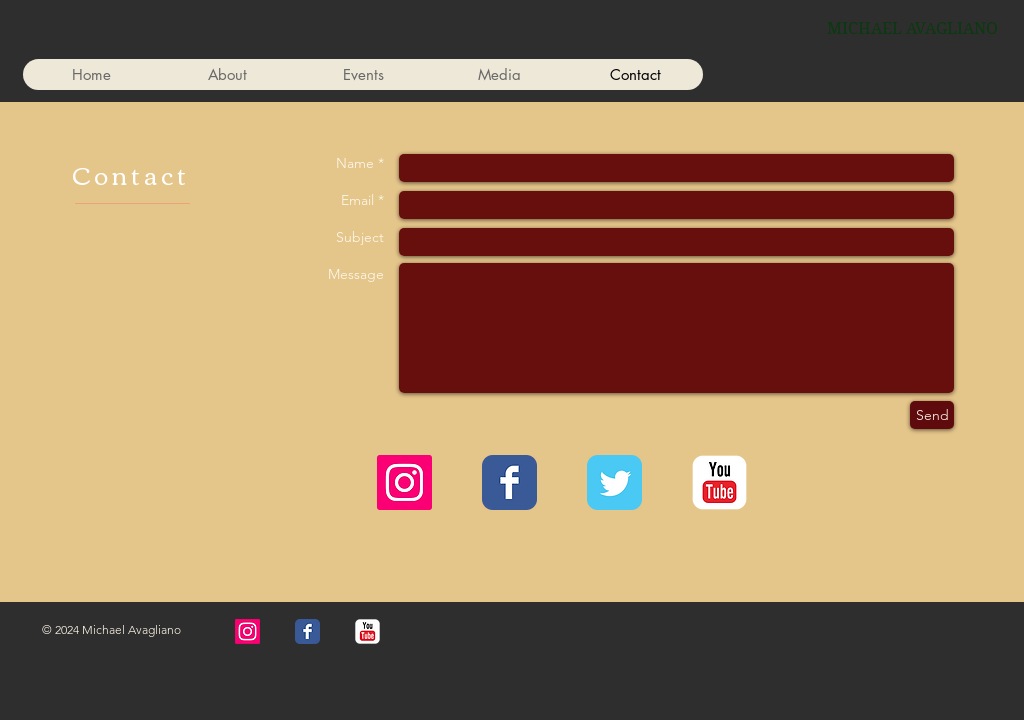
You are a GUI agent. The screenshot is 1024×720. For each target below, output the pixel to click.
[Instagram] (404, 482)
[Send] (932, 415)
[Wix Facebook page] (509, 482)
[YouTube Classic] (719, 482)
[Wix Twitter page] (614, 482)
